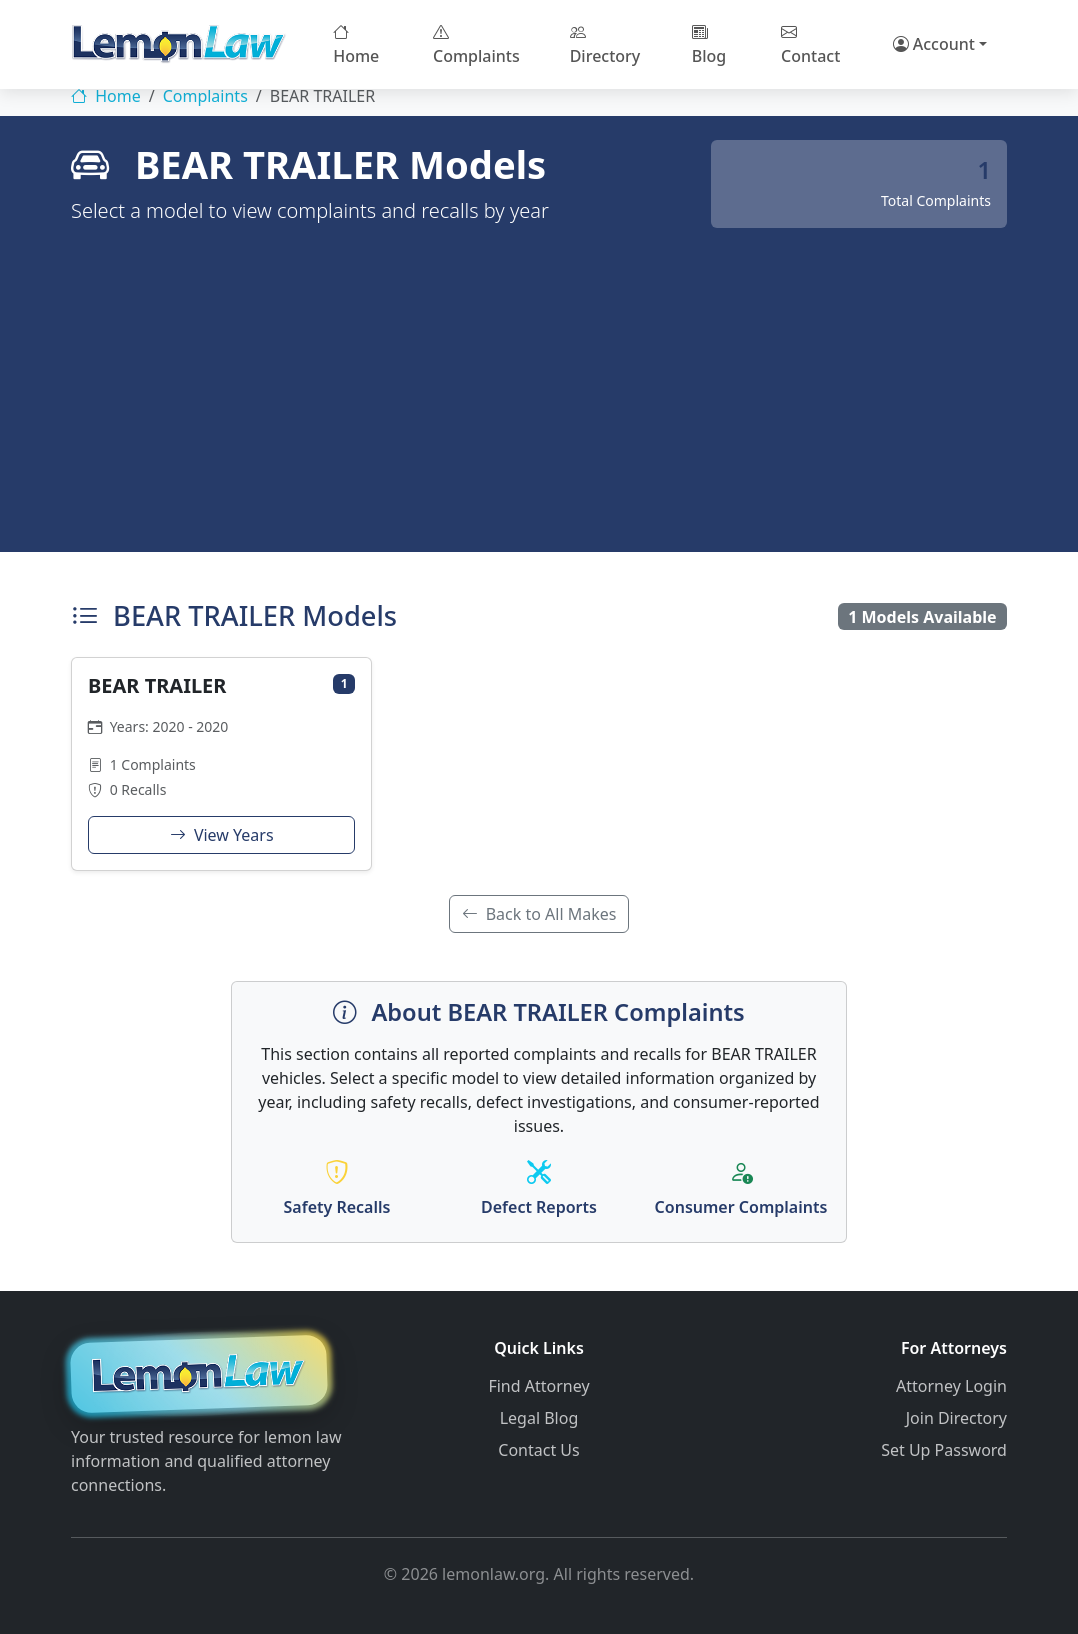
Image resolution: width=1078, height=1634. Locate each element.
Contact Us (538, 1450)
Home (356, 44)
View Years (222, 835)
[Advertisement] (539, 378)
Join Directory (956, 1418)
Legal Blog (539, 1418)
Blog (709, 44)
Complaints (476, 44)
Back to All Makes (539, 914)
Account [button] (934, 44)
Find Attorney (538, 1386)
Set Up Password (944, 1450)
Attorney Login (951, 1386)
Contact (810, 44)
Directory (605, 44)
